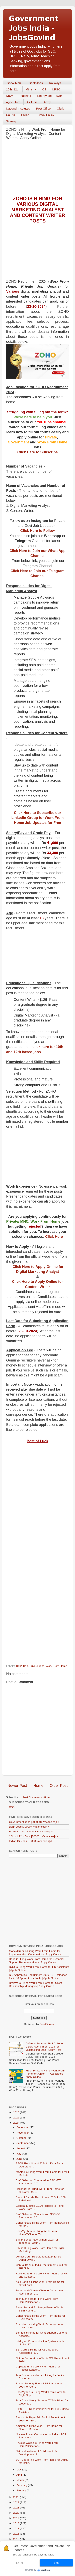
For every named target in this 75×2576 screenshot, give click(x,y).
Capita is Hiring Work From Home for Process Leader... (38, 2368)
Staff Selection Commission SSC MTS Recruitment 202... (39, 2182)
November (23, 2132)
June (19, 2158)
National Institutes (18, 108)
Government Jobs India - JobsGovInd (33, 27)
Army (47, 102)
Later (19, 2568)
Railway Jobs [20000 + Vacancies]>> (31, 1831)
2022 (16, 2502)
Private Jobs (36, 1665)
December (23, 2127)
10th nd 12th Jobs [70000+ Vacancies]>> (33, 1836)
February (22, 2485)
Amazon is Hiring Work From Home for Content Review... (39, 2427)
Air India (32, 102)
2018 (16, 2523)
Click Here (54, 1237)
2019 (16, 2518)
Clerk (60, 108)
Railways (55, 83)
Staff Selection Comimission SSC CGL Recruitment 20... (39, 2216)
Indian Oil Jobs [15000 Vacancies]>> (31, 1841)
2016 (16, 2533)
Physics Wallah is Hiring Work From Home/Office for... (37, 2444)
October (21, 2137)
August (21, 2148)
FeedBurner (47, 2024)
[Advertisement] (37, 169)
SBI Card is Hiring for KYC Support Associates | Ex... (37, 2351)
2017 (16, 2528)
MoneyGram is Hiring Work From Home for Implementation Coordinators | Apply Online (35, 1953)
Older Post (59, 1785)
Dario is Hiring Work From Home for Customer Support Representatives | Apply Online (36, 1960)
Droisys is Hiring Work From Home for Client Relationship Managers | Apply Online (35, 1984)
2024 (16, 2122)
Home (38, 1785)
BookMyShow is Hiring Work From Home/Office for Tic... (36, 2233)
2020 (16, 2512)
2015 (16, 2539)
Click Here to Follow (37, 531)
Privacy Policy (44, 115)
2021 (16, 2507)
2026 (16, 2112)
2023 (16, 2497)
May (19, 2469)
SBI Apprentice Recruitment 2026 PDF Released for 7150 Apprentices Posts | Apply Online (38, 1976)
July (19, 2153)
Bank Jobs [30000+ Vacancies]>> (29, 1826)
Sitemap (11, 121)
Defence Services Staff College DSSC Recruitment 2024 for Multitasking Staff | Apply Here (44, 2046)
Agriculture (13, 102)
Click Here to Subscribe (37, 452)
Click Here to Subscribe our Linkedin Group (37, 818)
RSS (12, 1807)
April (19, 2474)
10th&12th (22, 1665)
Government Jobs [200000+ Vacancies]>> (34, 1821)
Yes (56, 2568)
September (23, 2143)
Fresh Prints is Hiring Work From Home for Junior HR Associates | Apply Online (45, 2073)
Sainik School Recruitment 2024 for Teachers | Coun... (37, 2241)
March (20, 2480)
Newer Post (17, 1785)
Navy (9, 95)
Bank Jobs (36, 83)
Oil (44, 89)
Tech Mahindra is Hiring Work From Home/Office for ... (37, 2300)
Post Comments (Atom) (37, 1797)
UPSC (56, 89)
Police (25, 115)
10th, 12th (12, 89)
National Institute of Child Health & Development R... (36, 2453)
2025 (16, 2117)
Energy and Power (49, 95)
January (21, 2490)
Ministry (31, 89)
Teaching (25, 95)
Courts (10, 115)
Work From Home (56, 1665)
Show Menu (15, 83)
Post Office (43, 108)
